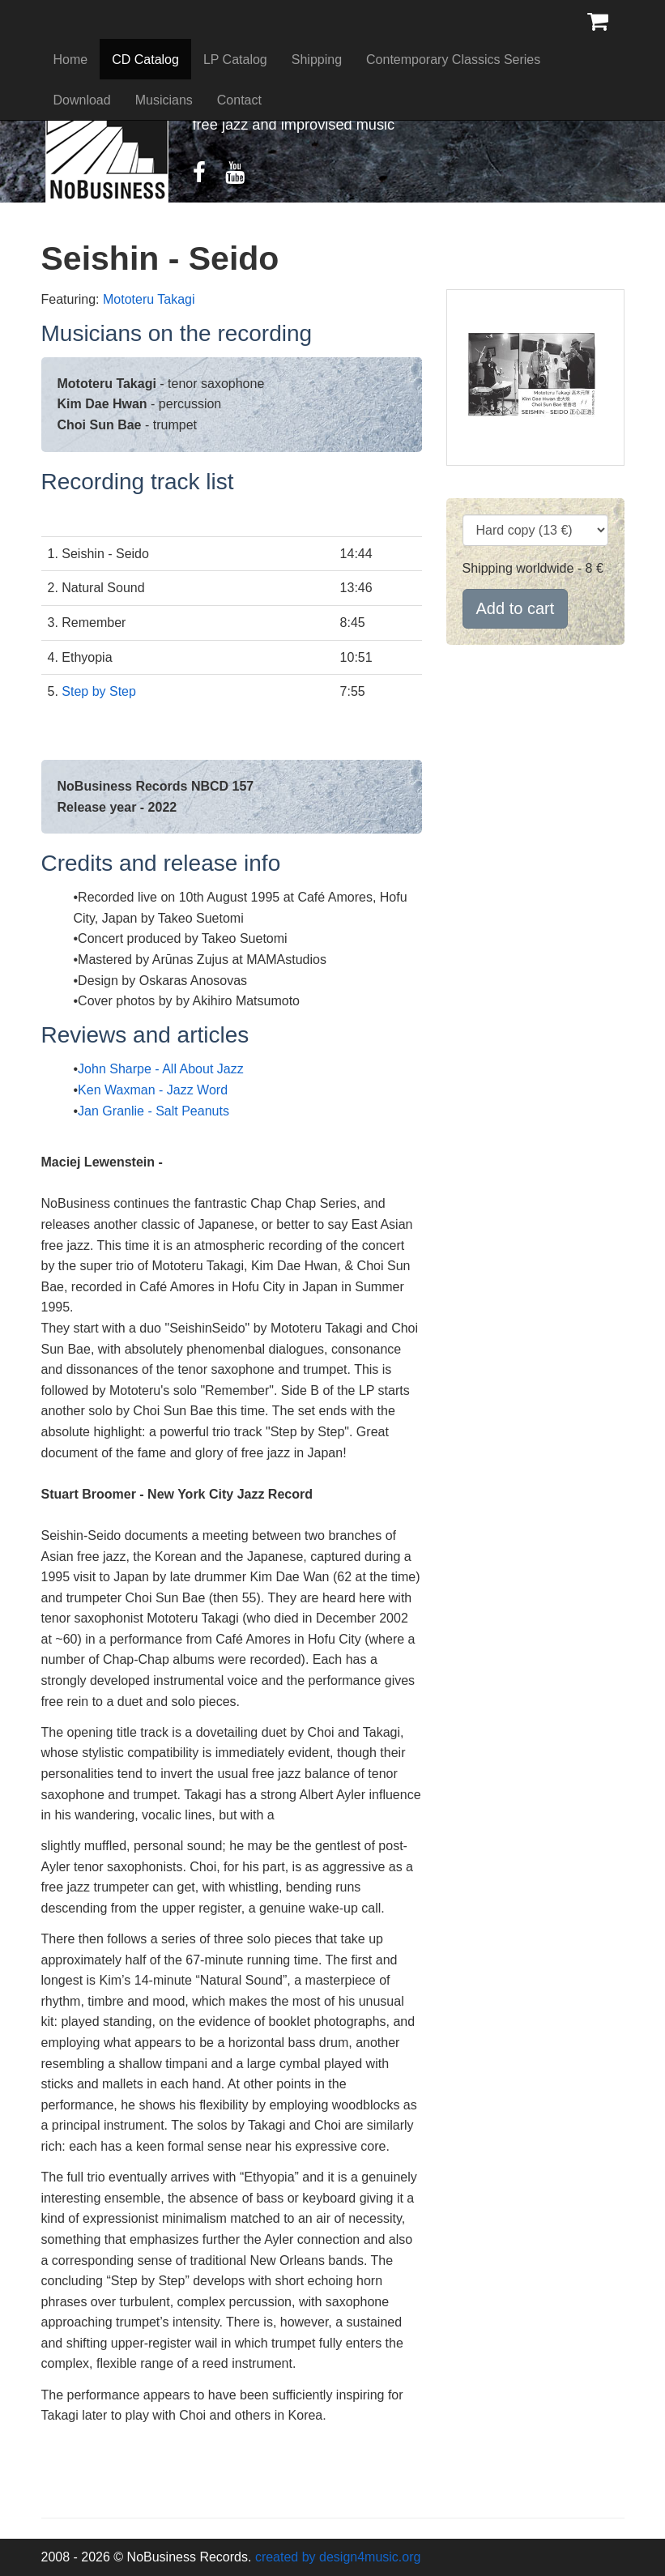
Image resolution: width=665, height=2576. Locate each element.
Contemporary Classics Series (453, 59)
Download (82, 100)
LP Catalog (235, 59)
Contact (239, 100)
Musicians (164, 100)
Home (70, 59)
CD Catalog (145, 59)
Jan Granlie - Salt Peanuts (153, 1111)
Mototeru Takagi (149, 299)
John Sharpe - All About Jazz (161, 1069)
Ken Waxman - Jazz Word (153, 1090)
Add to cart (515, 608)
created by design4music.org (338, 2557)
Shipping (317, 59)
